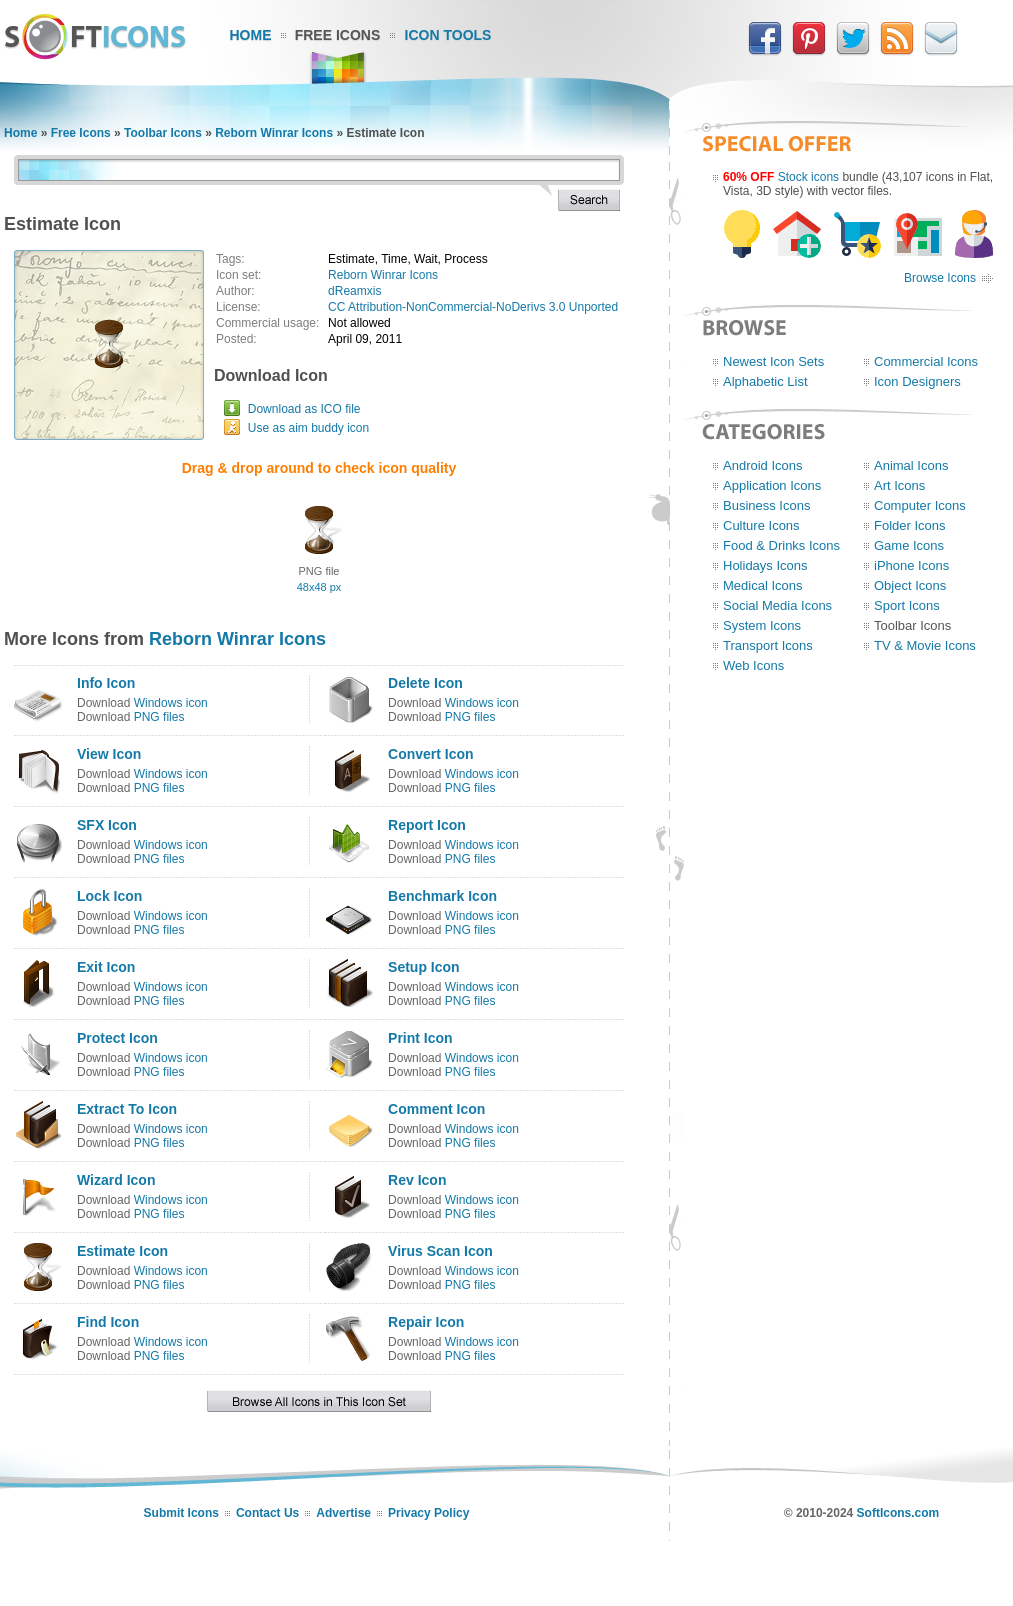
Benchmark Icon (442, 896)
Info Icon (106, 683)
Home (251, 35)
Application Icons (772, 485)
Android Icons (763, 465)
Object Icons (910, 585)
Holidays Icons (765, 565)
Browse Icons (940, 278)
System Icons (762, 625)
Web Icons (753, 665)
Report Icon (427, 825)
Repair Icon (426, 1322)
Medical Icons (762, 585)
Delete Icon (425, 683)
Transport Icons (768, 645)
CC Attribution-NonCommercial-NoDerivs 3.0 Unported (473, 307)
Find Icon (108, 1322)
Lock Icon (109, 896)
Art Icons (899, 485)
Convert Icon (431, 754)
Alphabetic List (765, 381)
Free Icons (338, 35)
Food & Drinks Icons (781, 545)
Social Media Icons (777, 605)
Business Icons (766, 505)
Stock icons (808, 177)
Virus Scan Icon (440, 1251)
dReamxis (354, 291)
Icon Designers (917, 381)
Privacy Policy (428, 1513)
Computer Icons (920, 505)
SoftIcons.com (898, 1513)
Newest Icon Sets (773, 361)
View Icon (109, 754)
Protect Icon (117, 1038)
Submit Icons (181, 1513)
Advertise (343, 1513)
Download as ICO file (304, 409)
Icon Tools (448, 35)
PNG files (159, 717)
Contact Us (267, 1513)
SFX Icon (107, 825)
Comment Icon (436, 1109)
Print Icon (420, 1038)
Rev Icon (417, 1180)
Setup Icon (424, 967)
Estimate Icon (122, 1251)
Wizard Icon (116, 1180)
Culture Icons (761, 525)
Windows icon (171, 703)
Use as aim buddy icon (308, 428)
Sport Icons (907, 605)
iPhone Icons (911, 565)
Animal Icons (911, 465)
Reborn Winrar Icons (274, 133)
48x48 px (319, 587)
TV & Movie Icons (925, 645)
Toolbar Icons (163, 133)
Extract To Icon (127, 1109)
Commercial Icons (926, 361)
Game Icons (909, 545)
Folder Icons (910, 525)
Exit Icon (106, 967)
